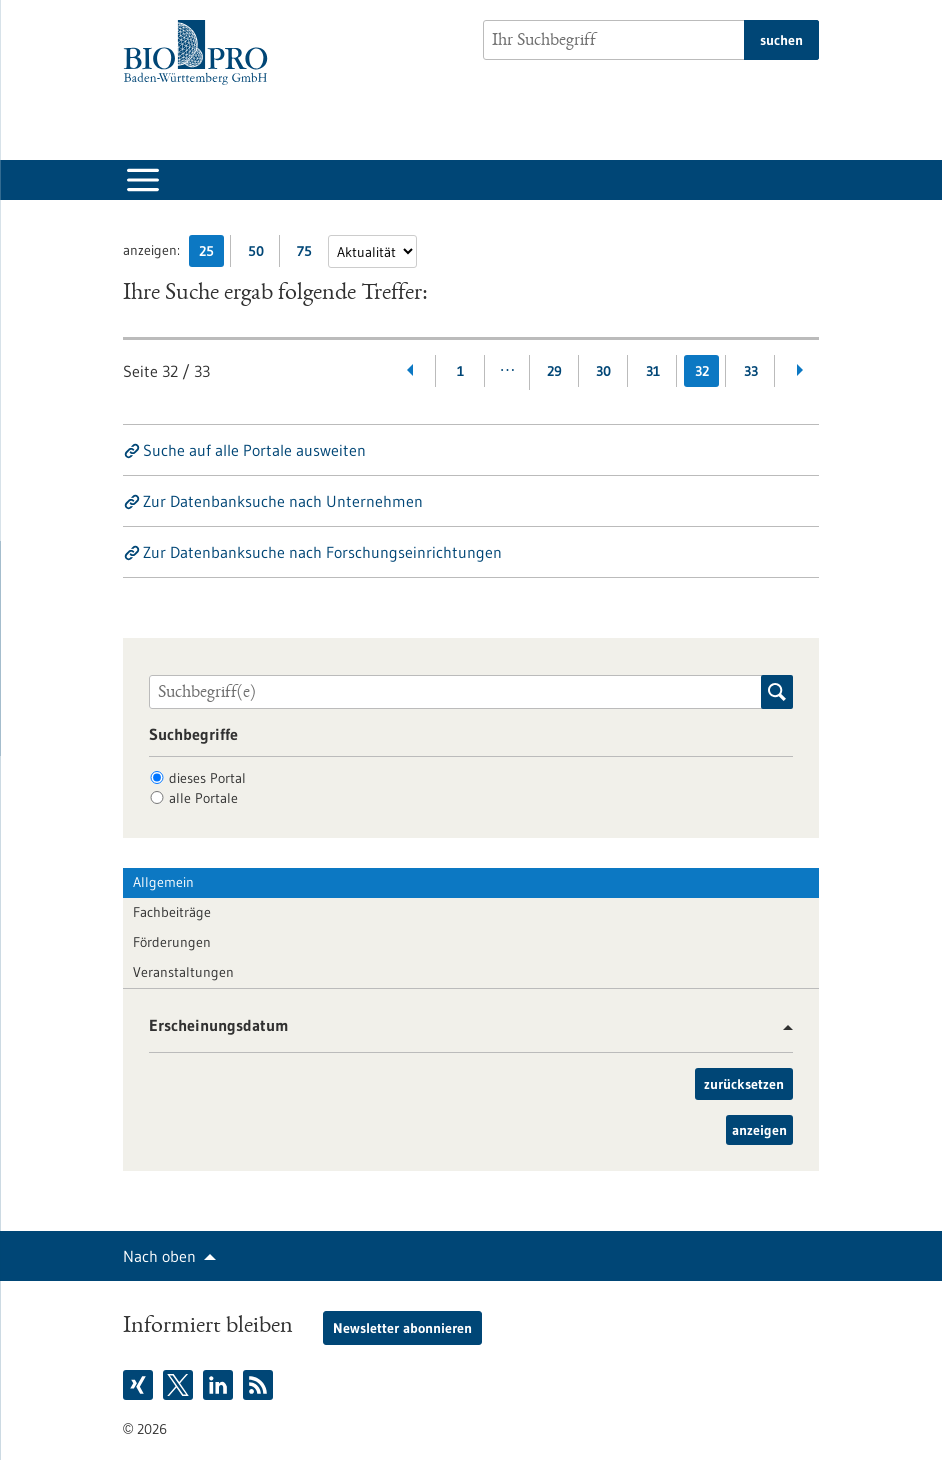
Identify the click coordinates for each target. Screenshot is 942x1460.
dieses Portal (207, 778)
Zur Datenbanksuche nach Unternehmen (283, 501)
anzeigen (759, 1130)
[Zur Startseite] (200, 52)
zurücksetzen (744, 1084)
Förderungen (172, 942)
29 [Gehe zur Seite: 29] (554, 371)
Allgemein (163, 882)
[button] (780, 1027)
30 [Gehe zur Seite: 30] (603, 371)
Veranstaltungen (183, 972)
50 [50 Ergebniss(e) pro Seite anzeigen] (261, 254)
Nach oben (159, 1256)
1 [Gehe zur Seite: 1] (460, 371)
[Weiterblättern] (799, 371)
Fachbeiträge (172, 912)
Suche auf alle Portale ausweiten (254, 450)
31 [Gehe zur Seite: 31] (653, 371)
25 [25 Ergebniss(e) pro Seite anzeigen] (211, 254)
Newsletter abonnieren (402, 1328)
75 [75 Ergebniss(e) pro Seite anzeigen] (309, 254)
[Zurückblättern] (411, 371)
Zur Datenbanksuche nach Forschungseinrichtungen (322, 552)
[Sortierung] (372, 251)
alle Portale (203, 798)
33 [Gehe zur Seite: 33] (751, 371)
